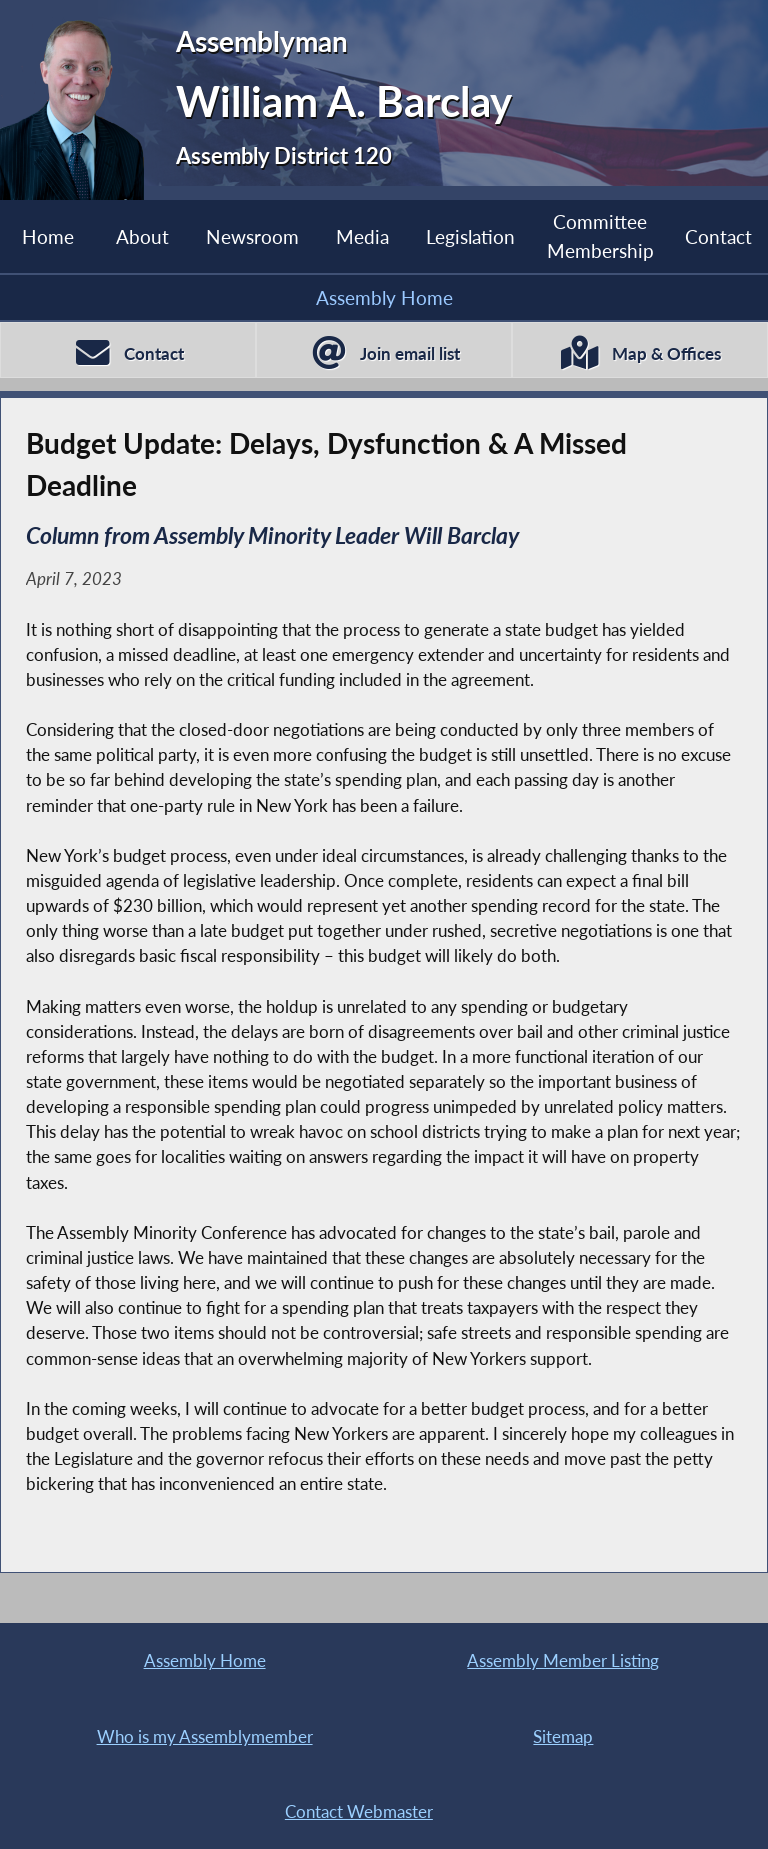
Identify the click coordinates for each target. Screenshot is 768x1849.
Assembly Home (384, 297)
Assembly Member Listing (563, 1660)
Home (48, 236)
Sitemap (563, 1736)
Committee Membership (600, 235)
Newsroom (252, 236)
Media (362, 236)
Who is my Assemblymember (205, 1736)
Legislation (470, 236)
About (142, 236)
